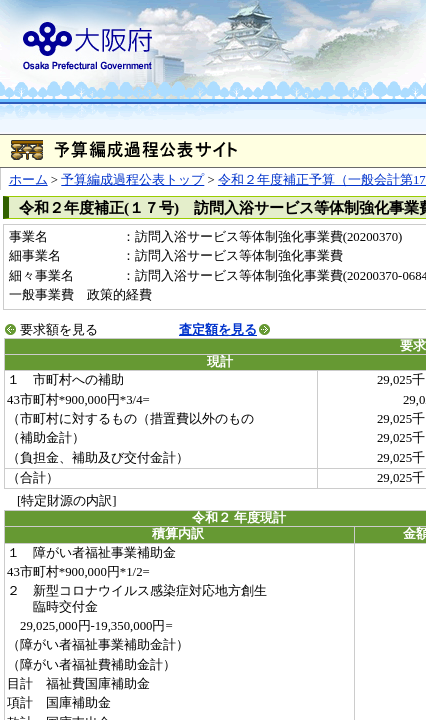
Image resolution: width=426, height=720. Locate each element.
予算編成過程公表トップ (132, 180)
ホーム (28, 180)
